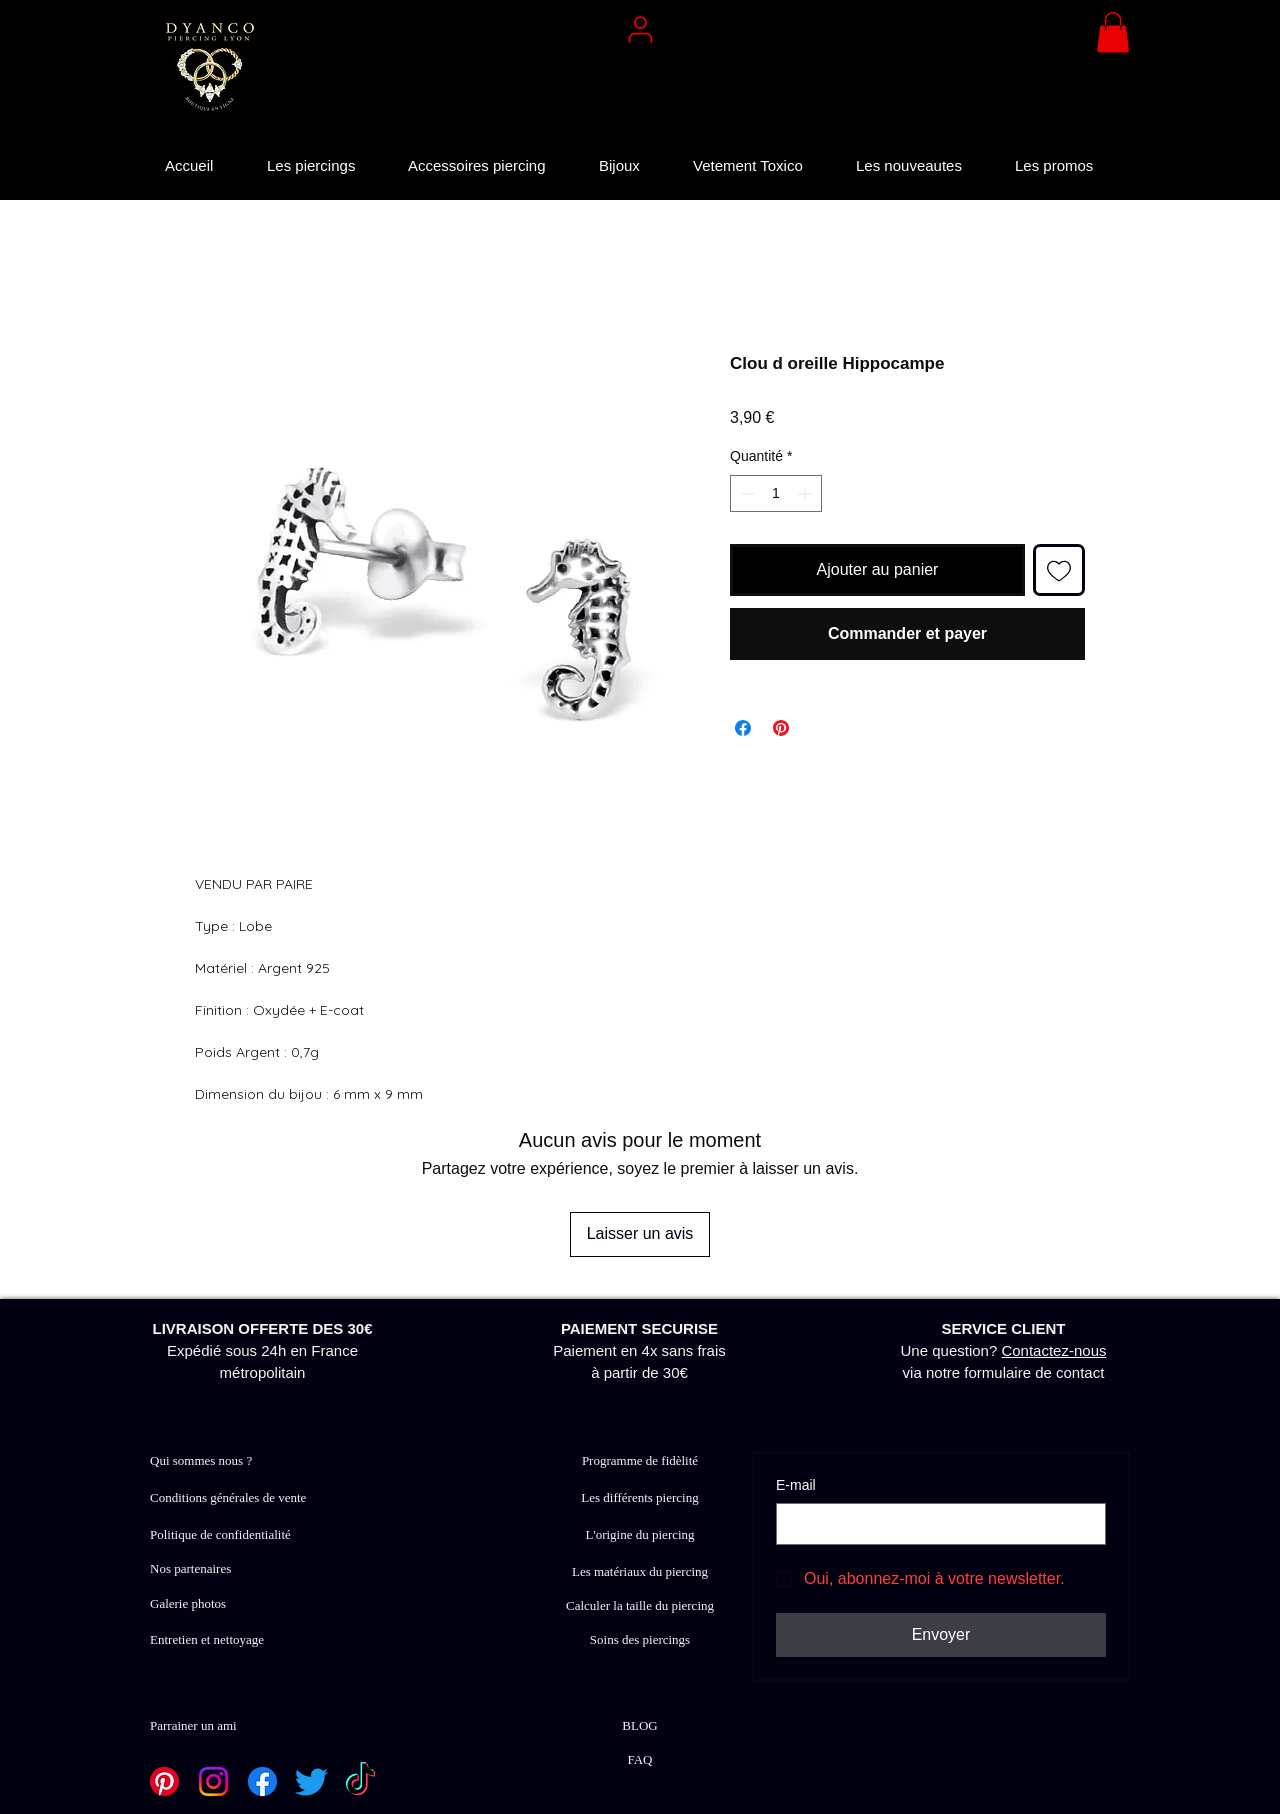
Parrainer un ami (193, 1725)
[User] (640, 29)
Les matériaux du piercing (640, 1571)
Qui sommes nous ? (201, 1460)
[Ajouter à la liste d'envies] (1059, 570)
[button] (1113, 32)
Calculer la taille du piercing (640, 1605)
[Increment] (806, 493)
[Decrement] (745, 493)
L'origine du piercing (639, 1534)
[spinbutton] (776, 493)
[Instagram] (213, 1781)
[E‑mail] (935, 1524)
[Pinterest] (164, 1781)
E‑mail (796, 1485)
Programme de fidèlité (640, 1460)
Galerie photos (188, 1603)
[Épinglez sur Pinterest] (781, 728)
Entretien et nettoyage (207, 1639)
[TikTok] (360, 1781)
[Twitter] (311, 1781)
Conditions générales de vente (228, 1497)
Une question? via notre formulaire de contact (1004, 1350)
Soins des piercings (640, 1639)
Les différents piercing (639, 1497)
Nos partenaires (190, 1568)
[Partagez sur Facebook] (743, 728)
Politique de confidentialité (220, 1534)
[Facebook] (262, 1781)
